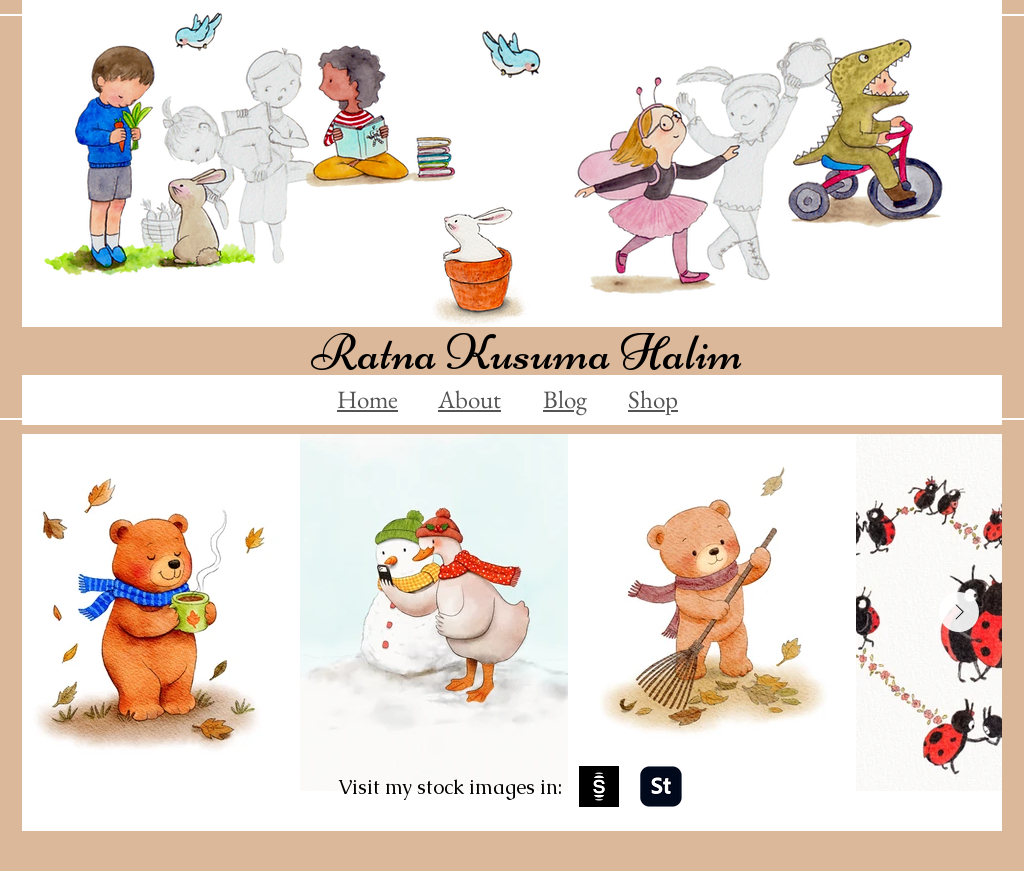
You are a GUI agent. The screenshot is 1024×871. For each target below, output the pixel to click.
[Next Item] (959, 612)
